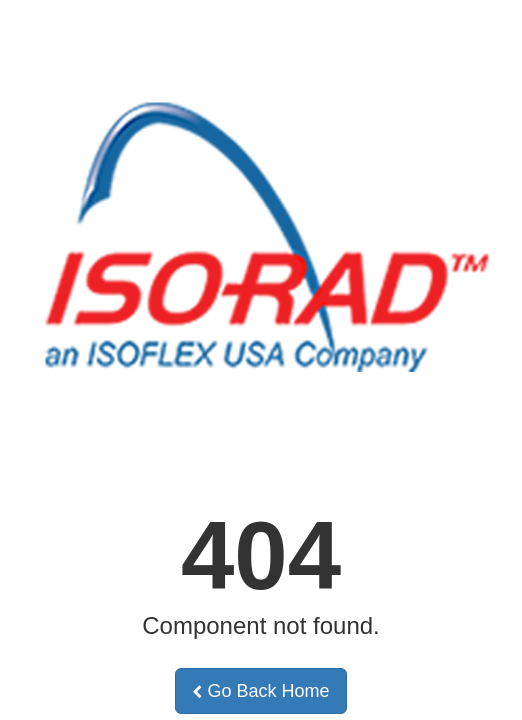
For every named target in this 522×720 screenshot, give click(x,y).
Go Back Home (260, 691)
